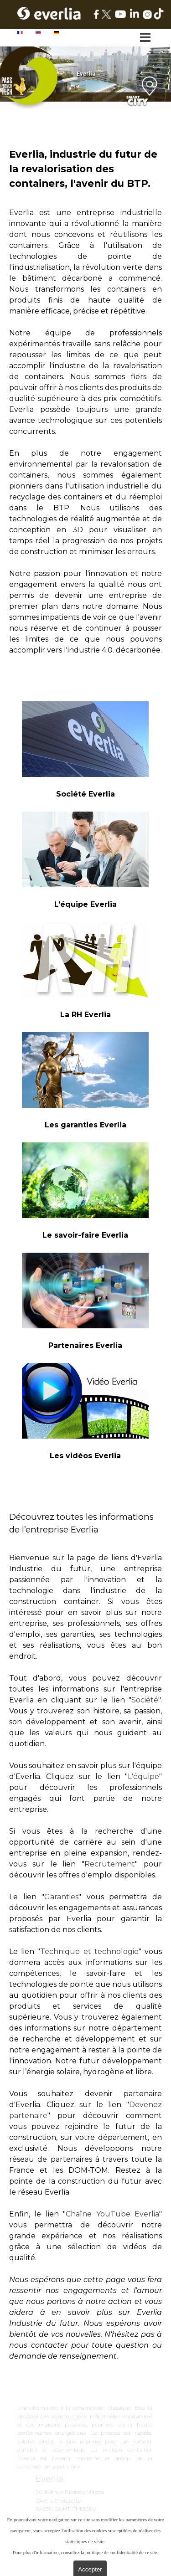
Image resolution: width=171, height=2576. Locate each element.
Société (144, 1700)
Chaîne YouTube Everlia (112, 2214)
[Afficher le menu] (145, 37)
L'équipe (143, 1776)
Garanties (61, 1896)
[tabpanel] (85, 404)
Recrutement (109, 1864)
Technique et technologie (89, 1951)
